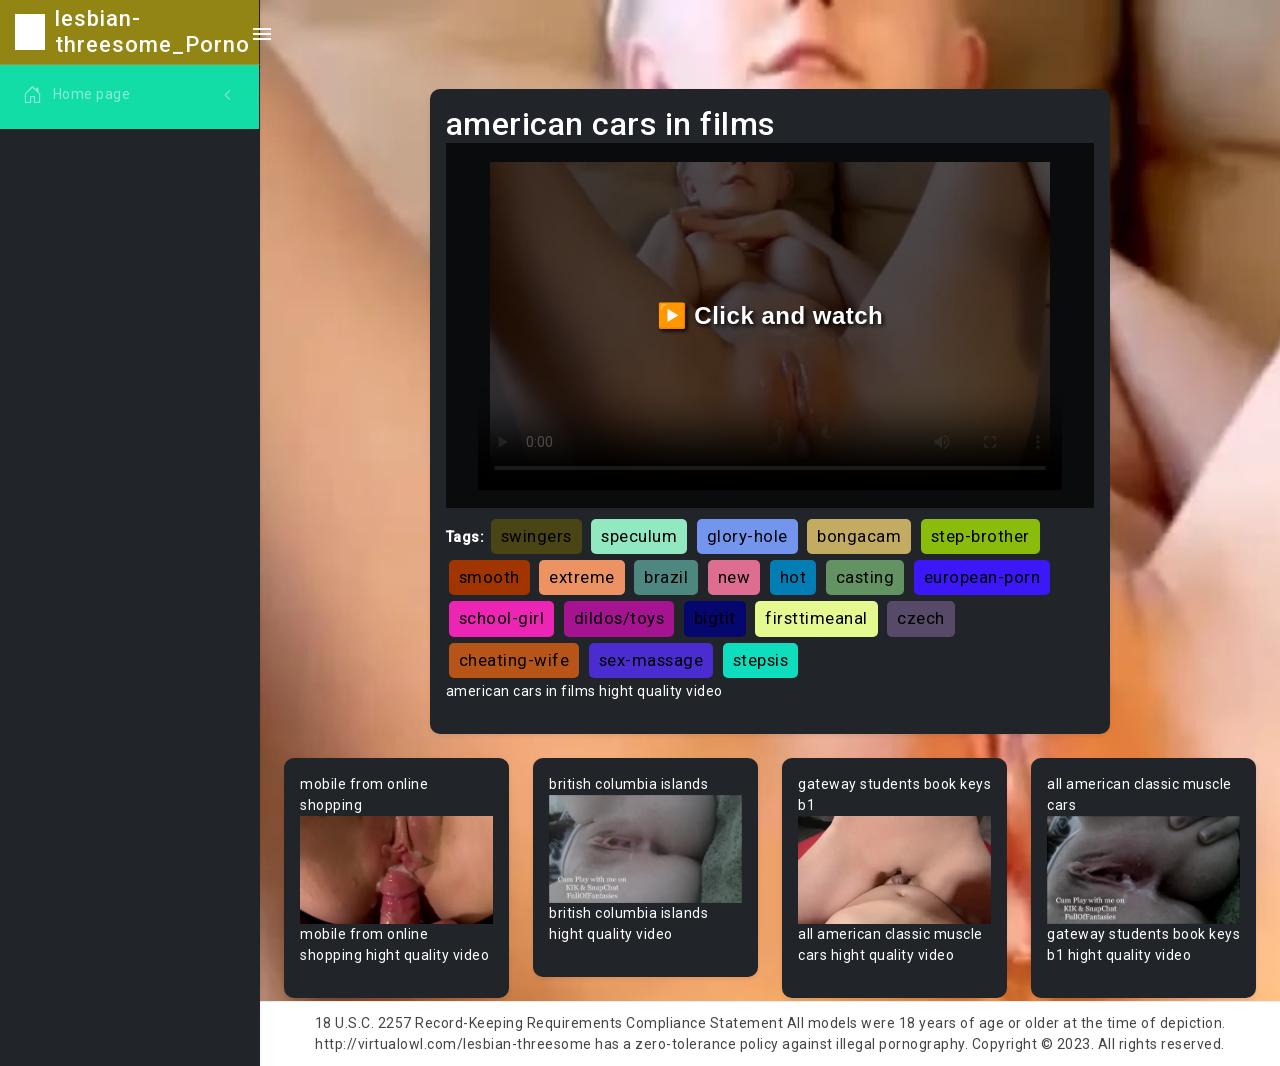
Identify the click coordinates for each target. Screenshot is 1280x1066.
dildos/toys (619, 618)
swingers (536, 536)
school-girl (502, 618)
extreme (582, 577)
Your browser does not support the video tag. (396, 870)
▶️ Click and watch (770, 315)
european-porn (982, 577)
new (734, 577)
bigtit (715, 618)
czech (921, 618)
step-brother (980, 536)
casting (865, 577)
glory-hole (747, 536)
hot (793, 577)
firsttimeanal (816, 618)
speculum (639, 536)
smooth (489, 577)
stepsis (761, 660)
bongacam (859, 536)
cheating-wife (514, 660)
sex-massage (651, 660)
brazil (666, 577)
